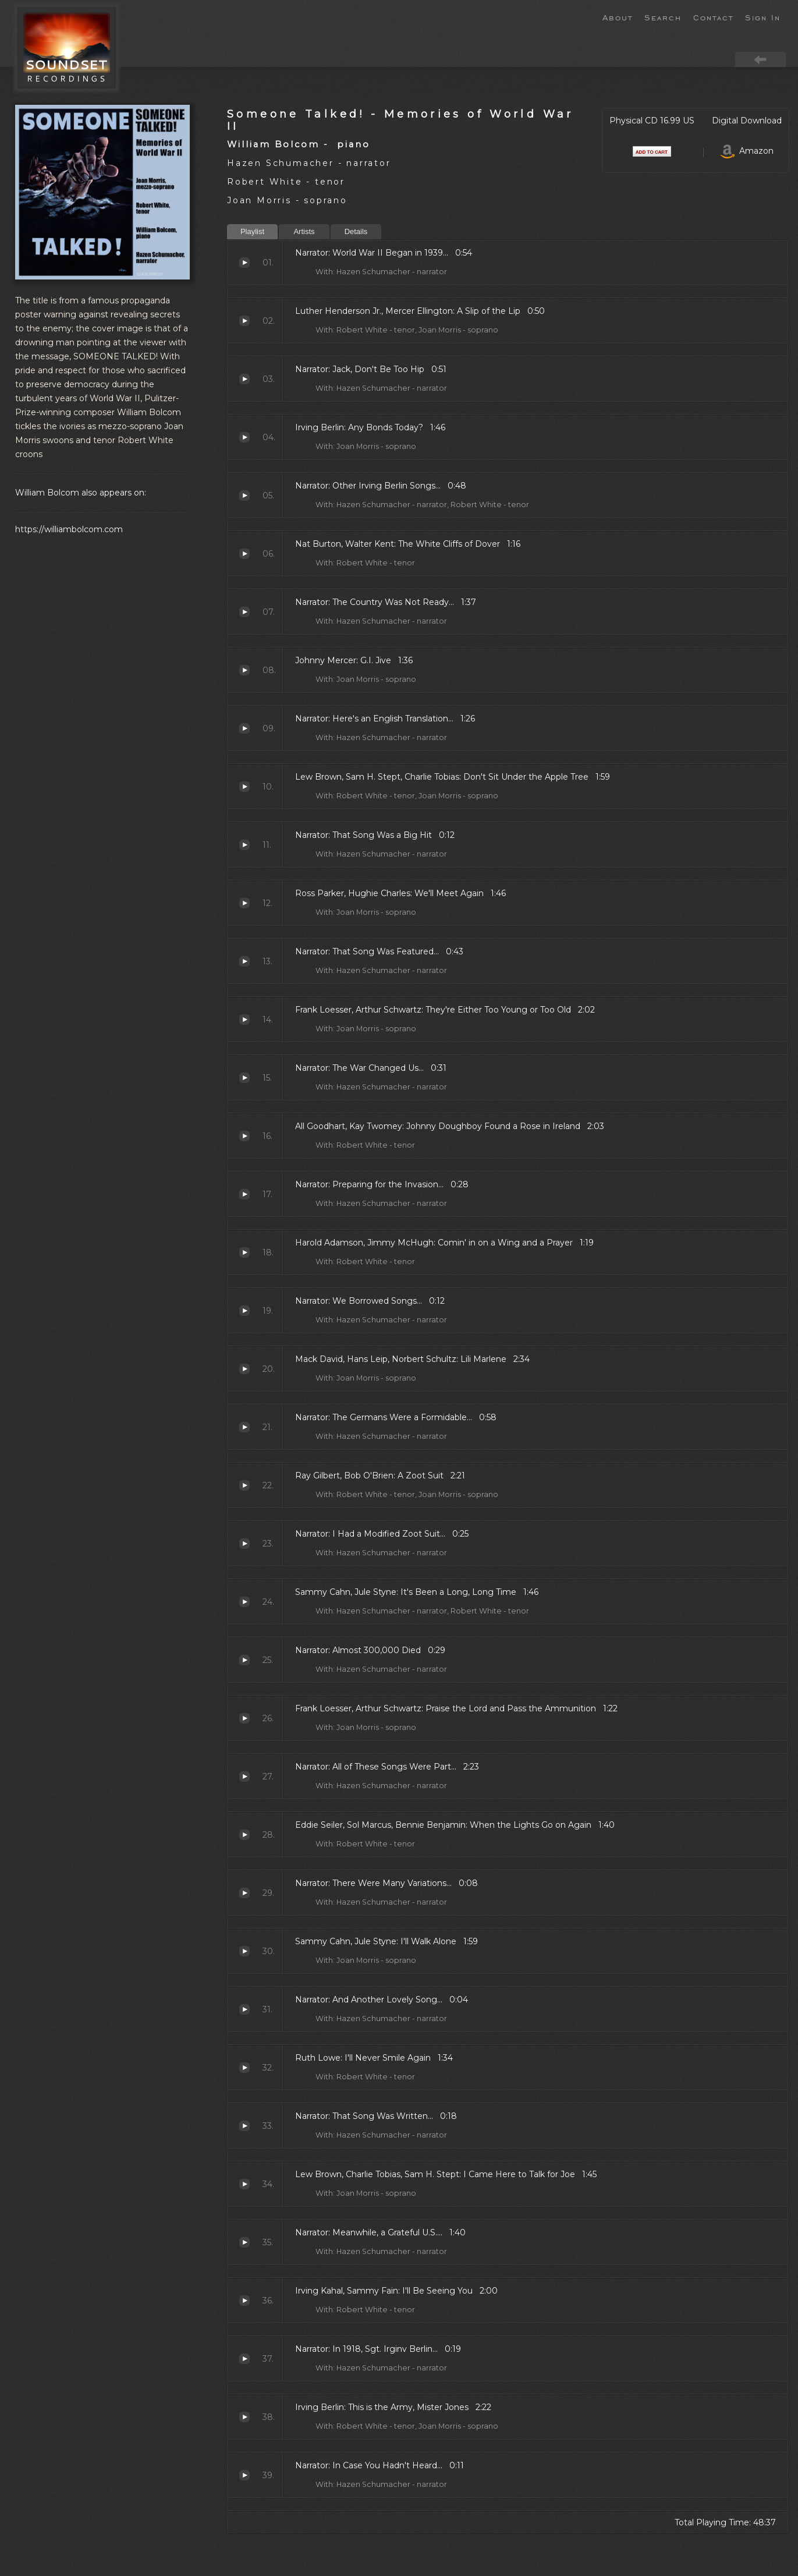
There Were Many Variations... (244, 1893)
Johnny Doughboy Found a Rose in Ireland (244, 1136)
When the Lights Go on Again (244, 1835)
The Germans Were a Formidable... (244, 1427)
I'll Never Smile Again (244, 2067)
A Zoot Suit (244, 1485)
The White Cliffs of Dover (244, 554)
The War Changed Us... (244, 1078)
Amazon (747, 151)
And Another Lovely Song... (244, 2009)
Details (356, 231)
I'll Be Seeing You (244, 2300)
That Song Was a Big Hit (244, 845)
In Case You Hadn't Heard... (244, 2475)
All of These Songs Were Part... (244, 1776)
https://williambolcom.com (69, 529)
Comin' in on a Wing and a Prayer (244, 1252)
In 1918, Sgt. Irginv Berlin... (244, 2359)
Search (663, 17)
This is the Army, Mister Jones (244, 2417)
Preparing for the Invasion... (244, 1194)
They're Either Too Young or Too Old (244, 1019)
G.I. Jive (244, 670)
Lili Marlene (244, 1369)
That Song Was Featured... (244, 961)
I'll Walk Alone (244, 1951)
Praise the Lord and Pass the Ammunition (244, 1718)
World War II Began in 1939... (244, 262)
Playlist (252, 231)
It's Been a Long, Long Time (244, 1602)
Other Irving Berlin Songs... (244, 495)
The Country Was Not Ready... (244, 612)
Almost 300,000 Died (244, 1660)
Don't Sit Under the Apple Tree (244, 786)
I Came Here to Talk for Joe (244, 2184)
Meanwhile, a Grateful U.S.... (244, 2242)
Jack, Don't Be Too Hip (244, 379)
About (617, 17)
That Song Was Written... (244, 2126)
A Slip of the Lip (244, 321)
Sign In (763, 17)
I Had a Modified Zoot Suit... (244, 1543)
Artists (303, 231)
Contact (713, 17)
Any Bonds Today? (244, 437)
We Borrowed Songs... (244, 1310)
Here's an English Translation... (244, 728)
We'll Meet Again (244, 903)
